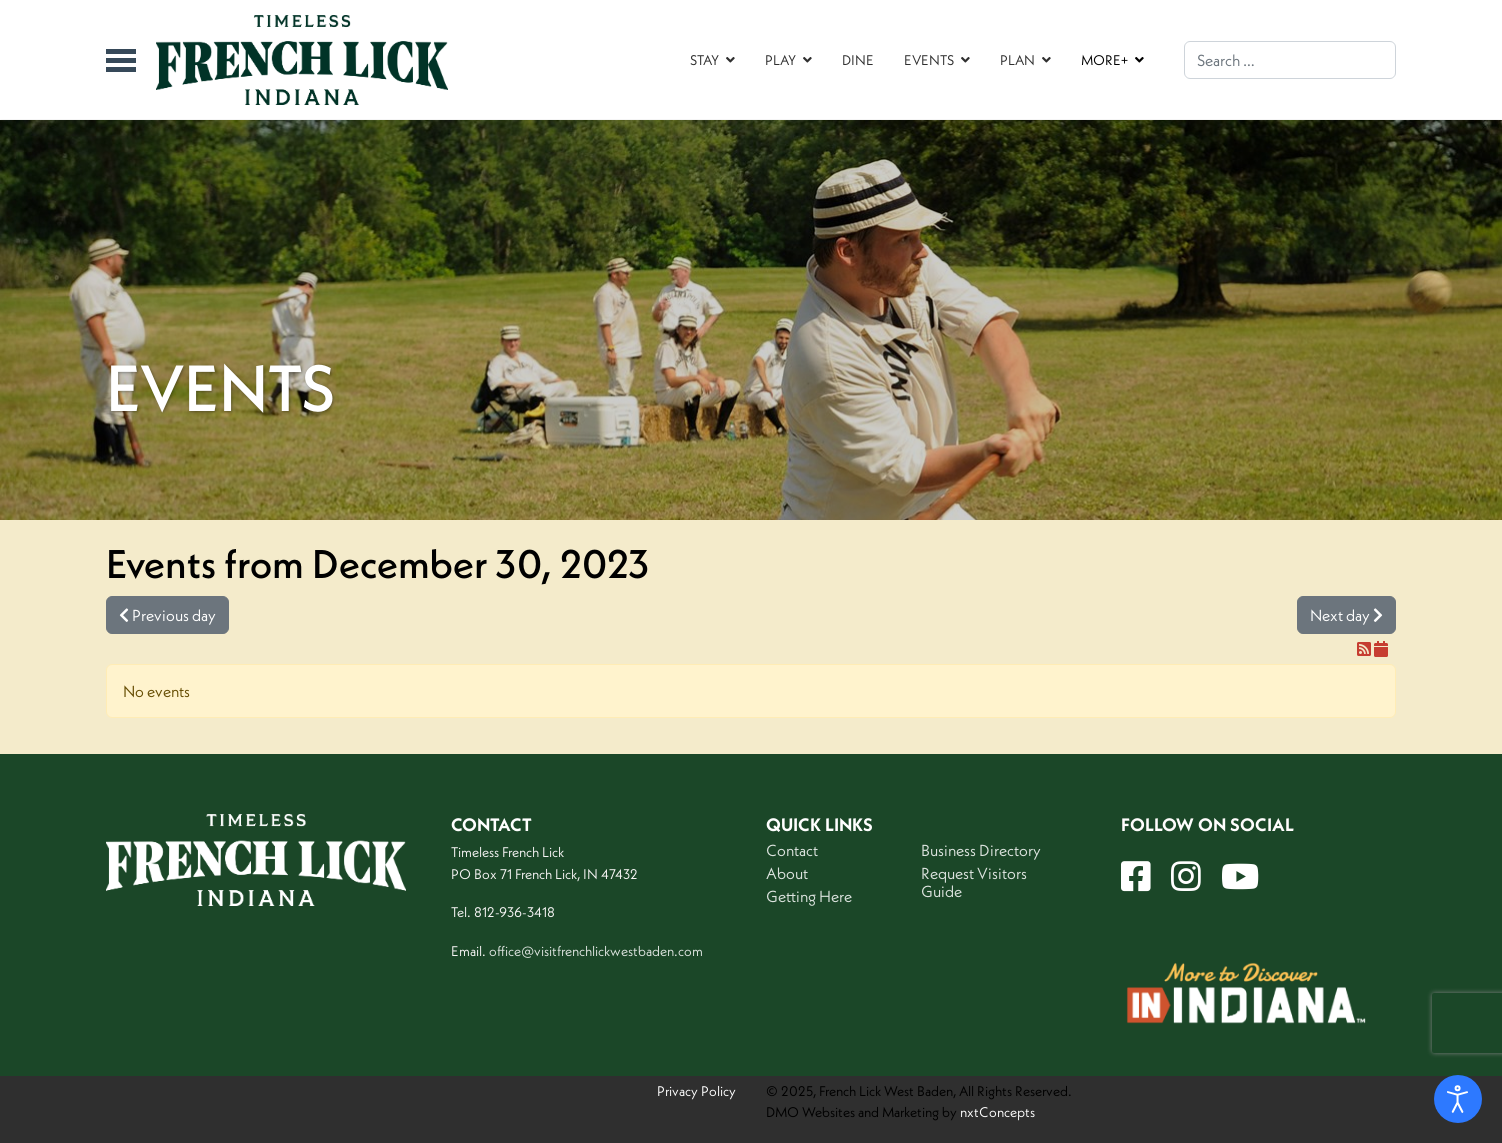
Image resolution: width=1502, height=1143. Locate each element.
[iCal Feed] (1381, 649)
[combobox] (1290, 60)
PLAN (1017, 60)
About (787, 873)
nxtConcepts (997, 1112)
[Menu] (121, 60)
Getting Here (809, 896)
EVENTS (929, 60)
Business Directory (981, 850)
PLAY (780, 60)
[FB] (1136, 877)
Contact (792, 850)
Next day (1346, 615)
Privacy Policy (696, 1091)
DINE (858, 60)
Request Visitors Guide (974, 882)
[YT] (1240, 877)
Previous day (167, 615)
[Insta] (1186, 877)
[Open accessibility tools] (1458, 1099)
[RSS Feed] (1365, 649)
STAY (704, 60)
